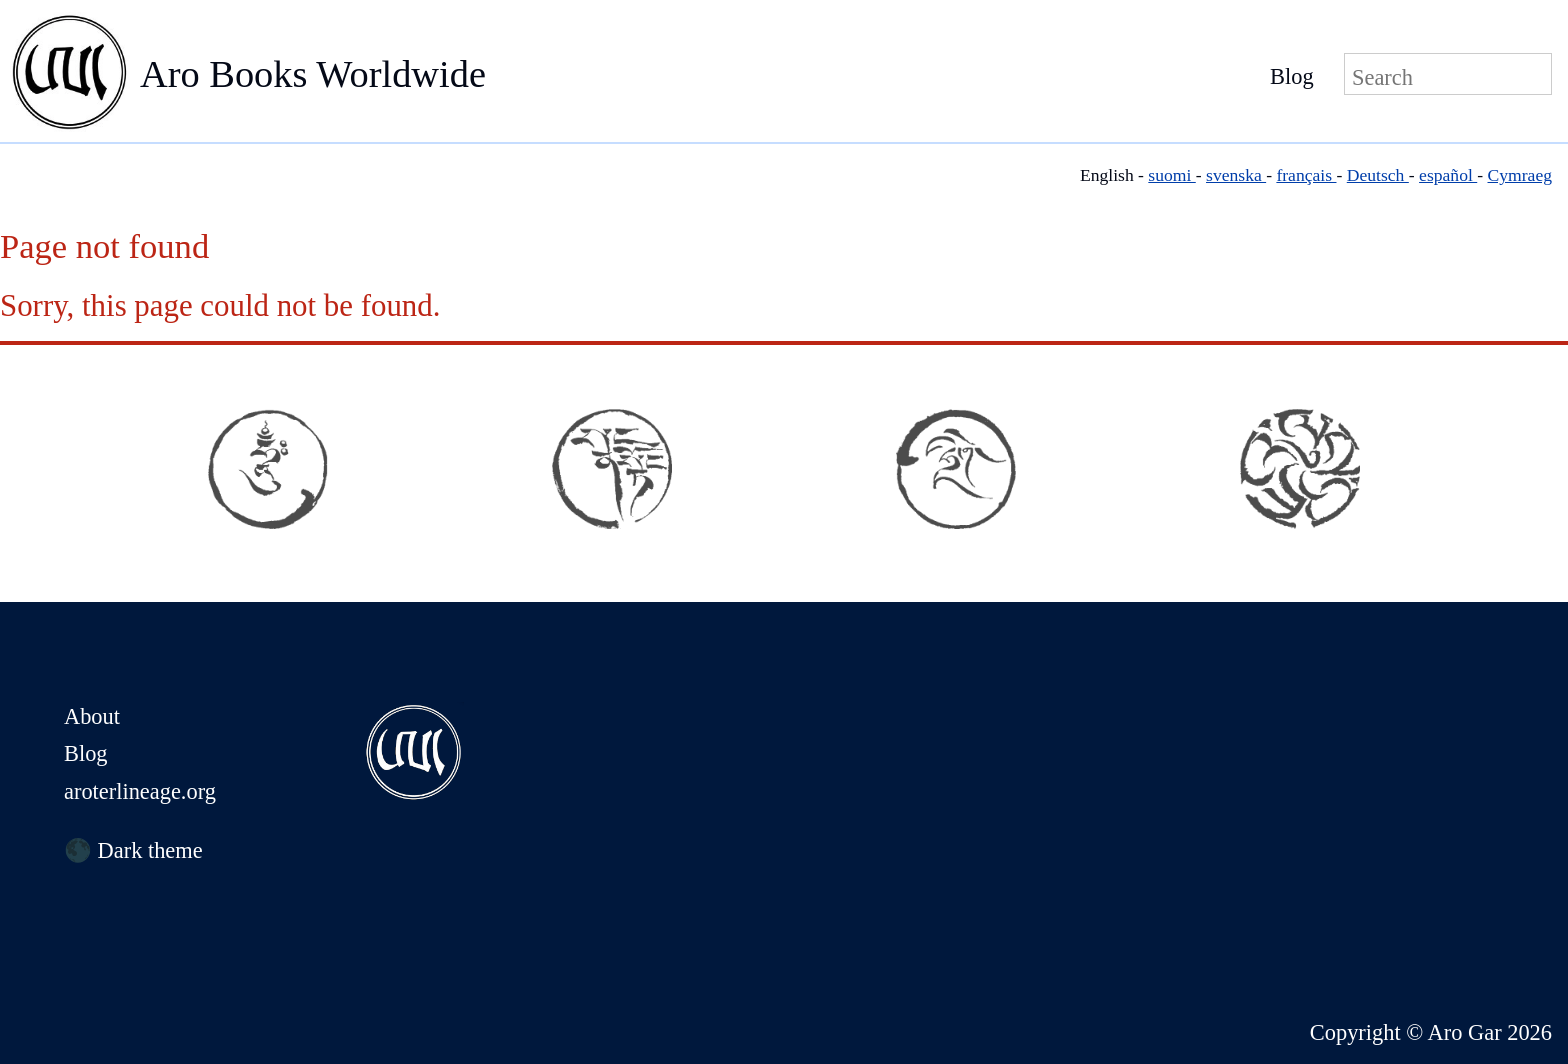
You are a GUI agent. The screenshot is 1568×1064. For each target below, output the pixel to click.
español (1448, 175)
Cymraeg (1520, 175)
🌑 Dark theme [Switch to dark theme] (133, 850)
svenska (1236, 175)
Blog (1292, 76)
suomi (1171, 175)
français (1306, 175)
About (92, 716)
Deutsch (1378, 175)
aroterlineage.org (140, 791)
